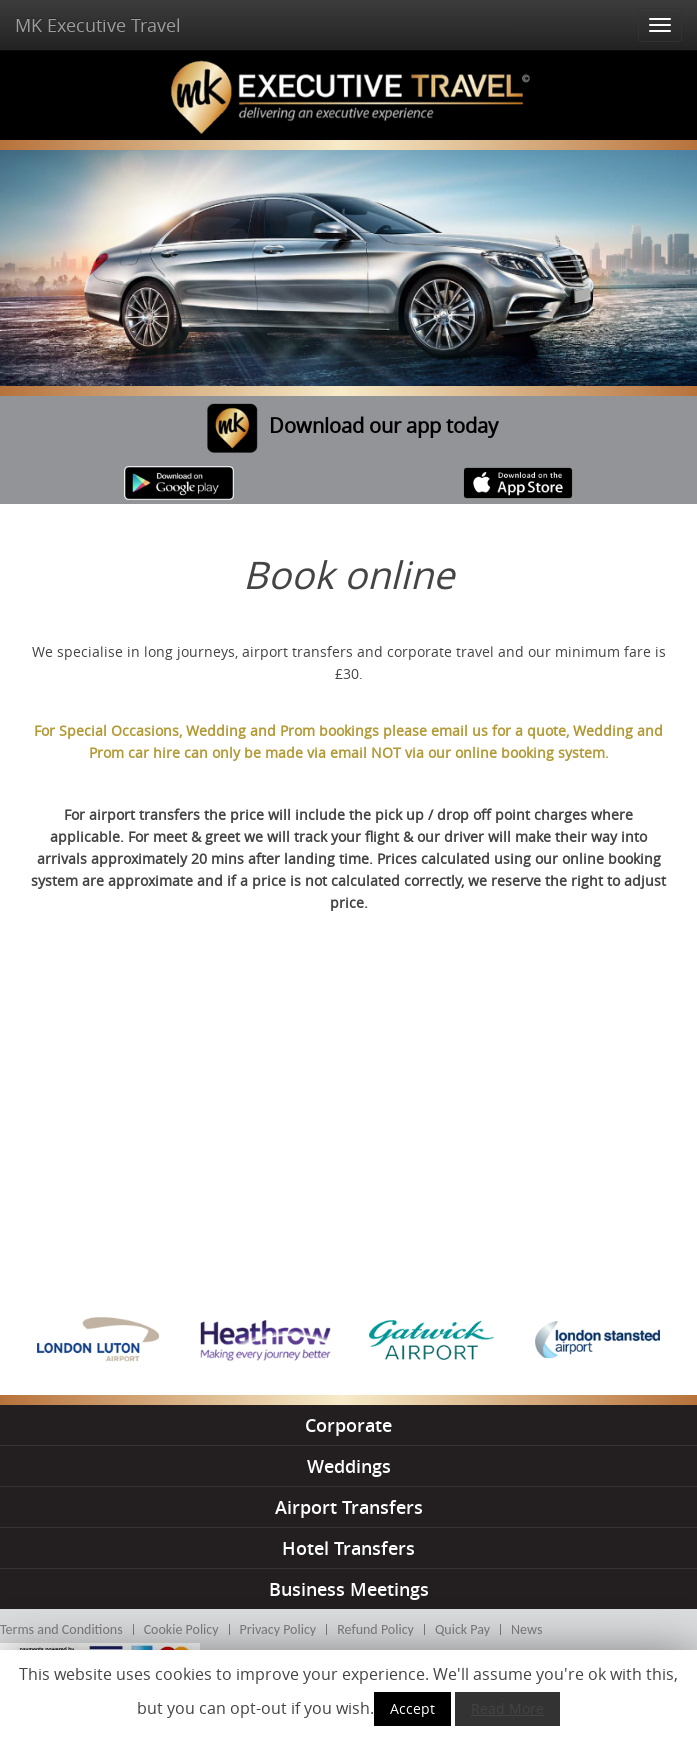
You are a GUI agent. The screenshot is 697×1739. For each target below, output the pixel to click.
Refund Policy (375, 1629)
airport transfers (349, 1507)
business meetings (349, 1589)
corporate (348, 1425)
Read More (507, 1708)
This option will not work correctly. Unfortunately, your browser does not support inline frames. (348, 1106)
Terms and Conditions (61, 1629)
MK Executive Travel (98, 25)
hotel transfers (348, 1548)
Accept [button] (412, 1708)
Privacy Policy (278, 1629)
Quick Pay (462, 1629)
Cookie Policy (181, 1629)
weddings (349, 1466)
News (526, 1629)
